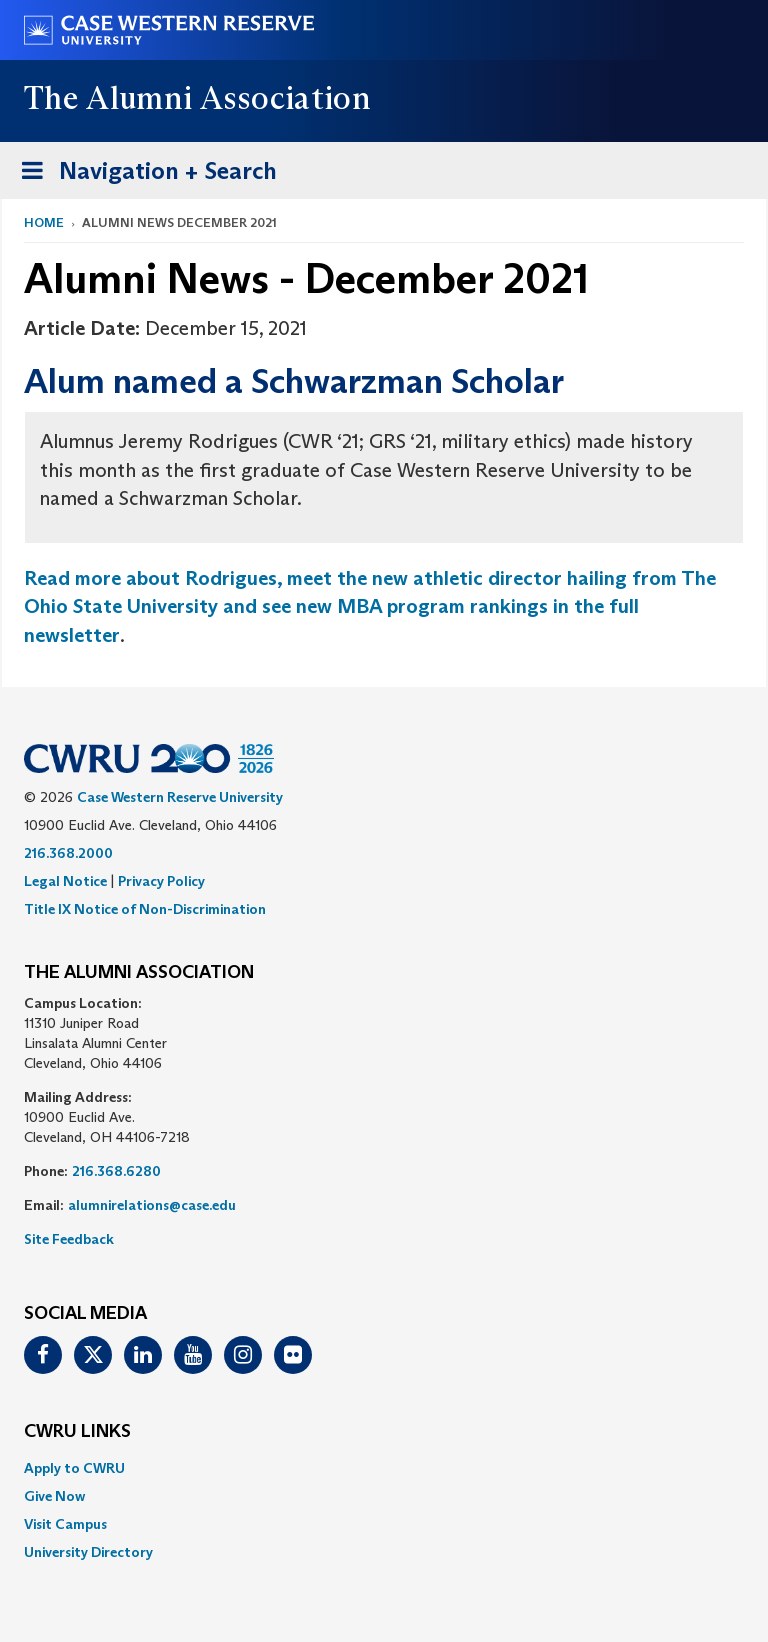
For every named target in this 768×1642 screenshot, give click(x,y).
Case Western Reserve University (180, 797)
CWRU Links (77, 1432)
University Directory (88, 1552)
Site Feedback (69, 1239)
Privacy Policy (161, 881)
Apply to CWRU (74, 1468)
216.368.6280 (116, 1171)
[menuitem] (384, 1468)
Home (44, 222)
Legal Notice (65, 881)
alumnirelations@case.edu (152, 1205)
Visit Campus (65, 1524)
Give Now (54, 1496)
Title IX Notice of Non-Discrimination (145, 909)
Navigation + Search (143, 174)
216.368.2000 (68, 853)
